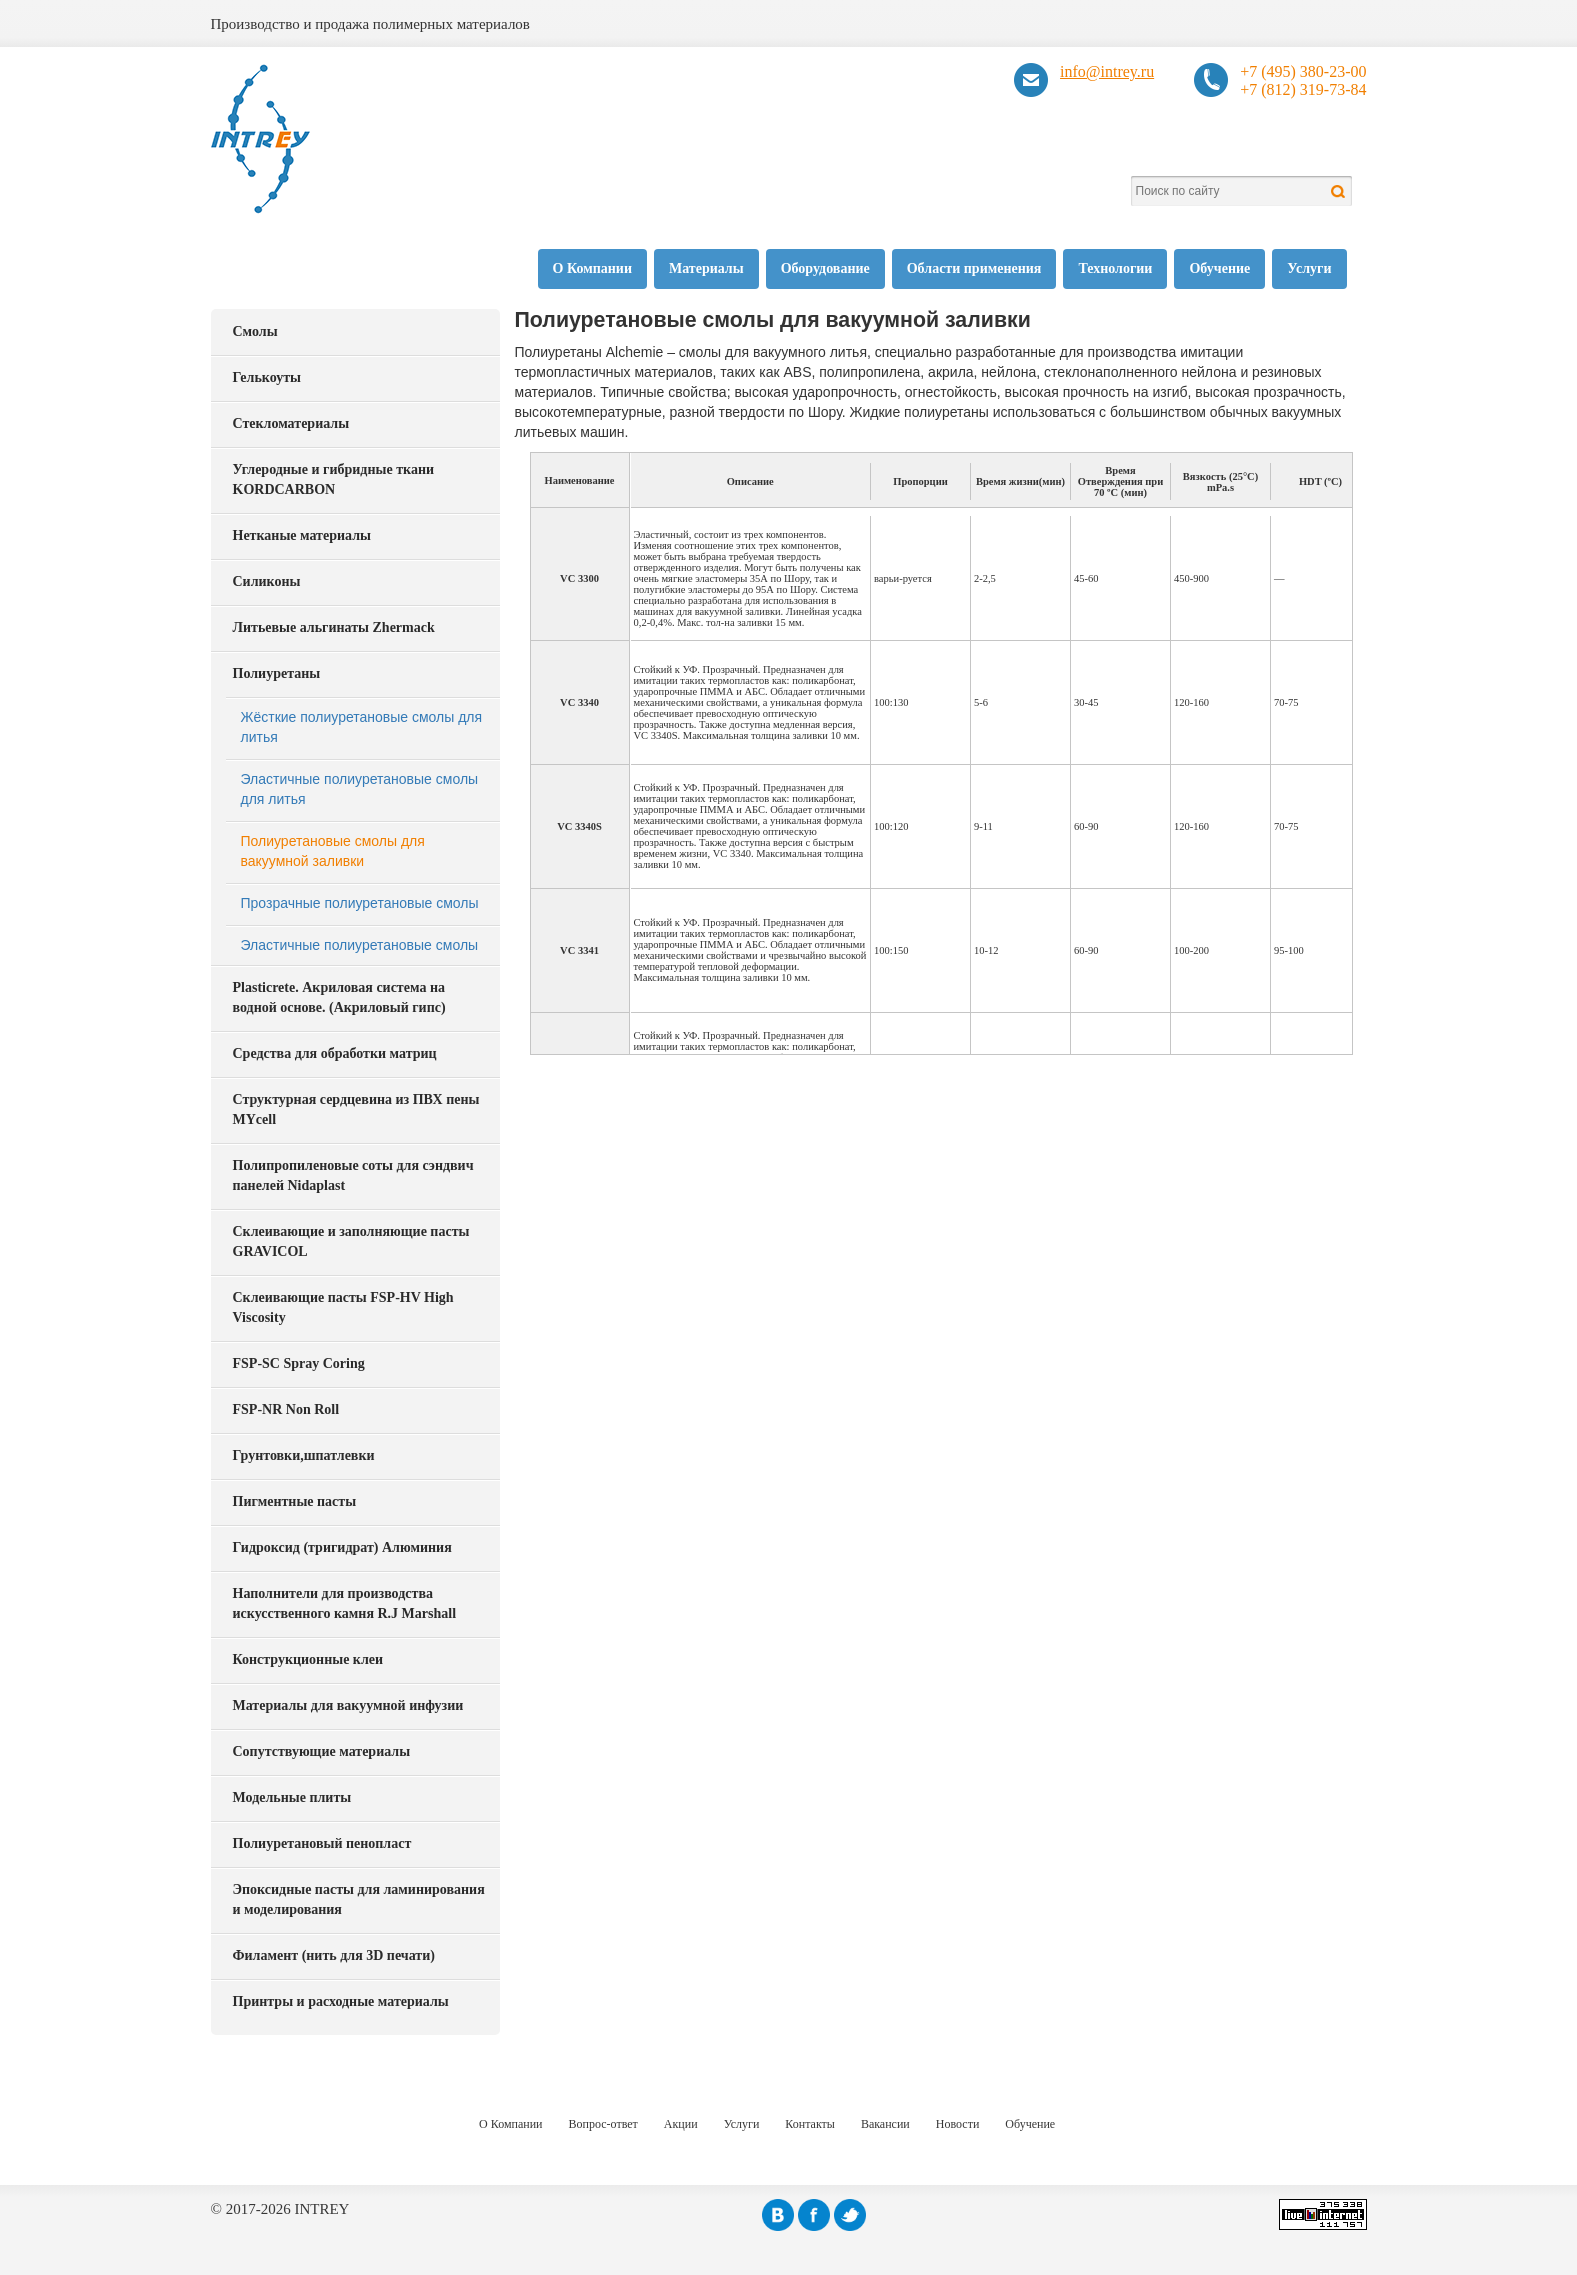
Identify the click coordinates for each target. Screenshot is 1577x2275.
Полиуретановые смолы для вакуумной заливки (333, 851)
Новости (958, 2124)
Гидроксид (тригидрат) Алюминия (342, 1547)
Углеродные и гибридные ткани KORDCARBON (334, 479)
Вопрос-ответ (603, 2124)
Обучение (1219, 268)
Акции (681, 2124)
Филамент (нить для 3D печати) (334, 1955)
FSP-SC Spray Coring (299, 1363)
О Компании (592, 268)
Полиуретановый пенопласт (322, 1843)
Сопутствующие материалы (322, 1751)
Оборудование (825, 268)
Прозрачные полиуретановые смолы (360, 903)
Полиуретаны (277, 673)
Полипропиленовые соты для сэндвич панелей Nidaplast (353, 1175)
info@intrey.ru (1107, 71)
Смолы (255, 331)
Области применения (974, 268)
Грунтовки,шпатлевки (304, 1455)
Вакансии (885, 2124)
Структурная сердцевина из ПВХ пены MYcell (356, 1109)
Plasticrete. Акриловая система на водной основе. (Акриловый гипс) (339, 997)
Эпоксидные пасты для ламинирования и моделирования (359, 1899)
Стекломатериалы (291, 423)
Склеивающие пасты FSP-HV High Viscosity (343, 1307)
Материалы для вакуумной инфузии (348, 1705)
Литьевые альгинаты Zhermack (334, 627)
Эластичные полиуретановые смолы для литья (360, 789)
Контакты (810, 2124)
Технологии (1115, 268)
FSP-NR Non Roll (286, 1409)
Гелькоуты (267, 377)
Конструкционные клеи (308, 1659)
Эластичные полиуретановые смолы (360, 945)
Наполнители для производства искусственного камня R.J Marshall (345, 1603)
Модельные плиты (292, 1797)
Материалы (706, 268)
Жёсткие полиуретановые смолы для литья (362, 727)
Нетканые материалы (302, 535)
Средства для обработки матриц (335, 1053)
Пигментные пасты (295, 1501)
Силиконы (267, 581)
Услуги (1309, 268)
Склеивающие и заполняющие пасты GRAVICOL (351, 1241)
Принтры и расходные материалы (341, 2001)
